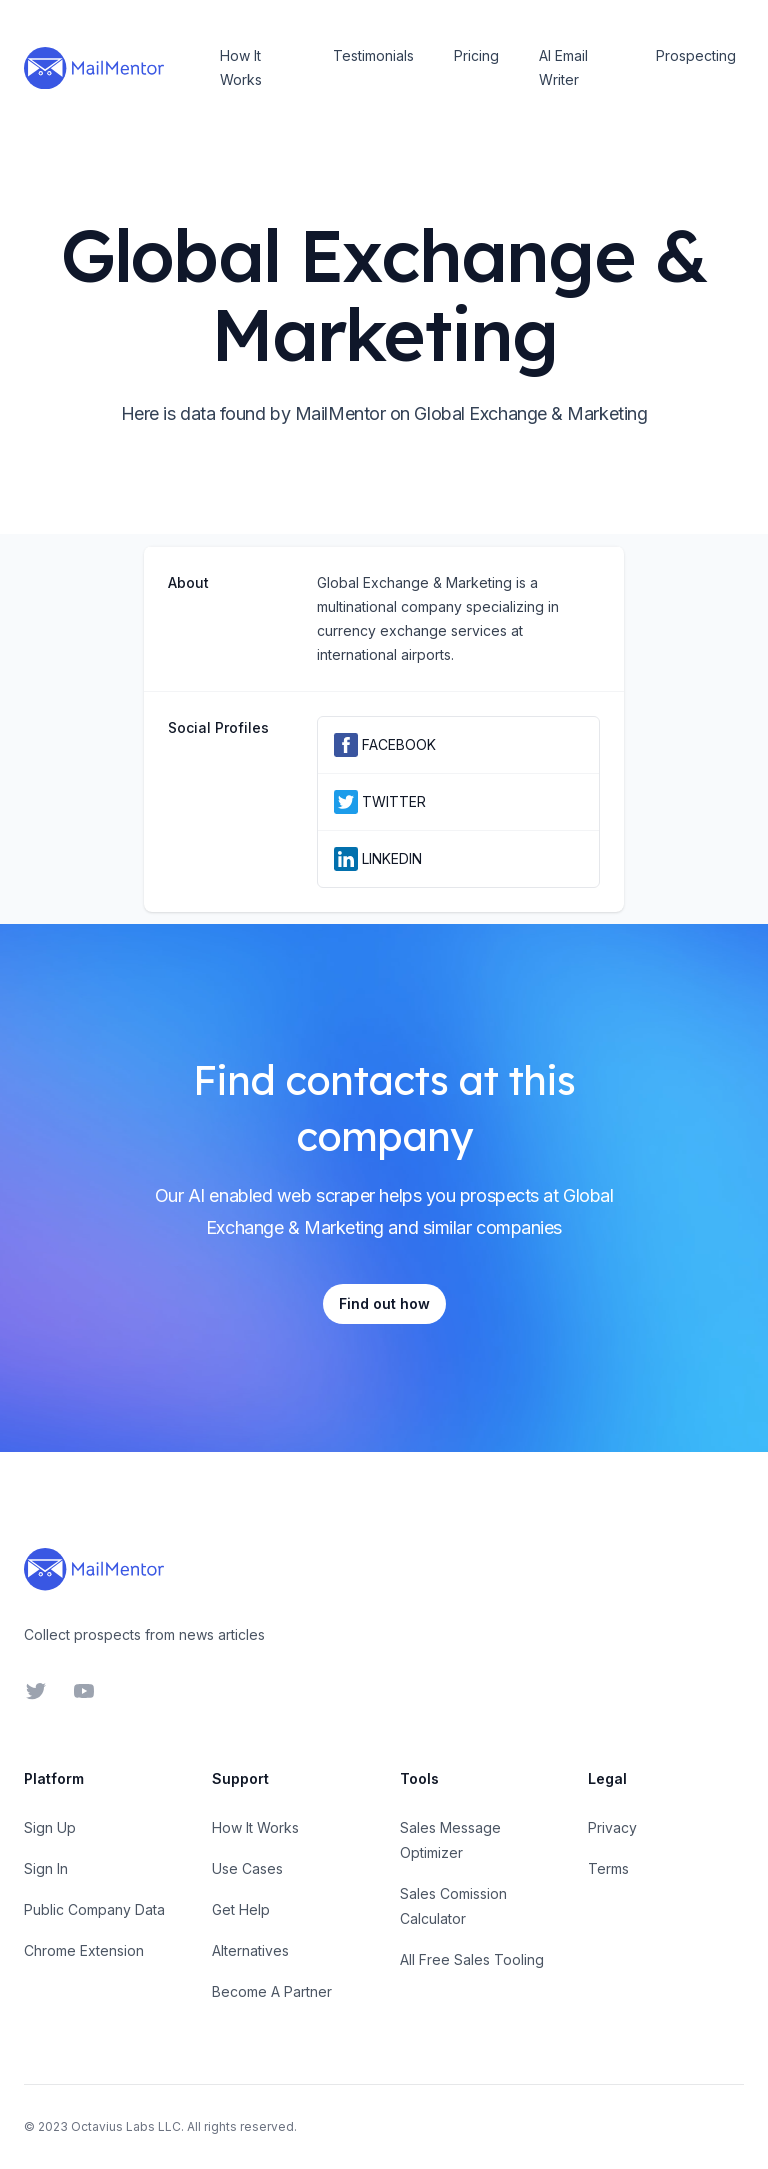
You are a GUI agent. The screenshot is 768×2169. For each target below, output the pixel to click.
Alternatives (250, 1950)
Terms (608, 1868)
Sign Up (50, 1827)
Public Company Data (94, 1909)
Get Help (241, 1909)
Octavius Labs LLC (126, 2126)
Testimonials (373, 55)
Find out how (384, 1303)
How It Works (241, 67)
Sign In (46, 1868)
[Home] (94, 68)
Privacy (612, 1827)
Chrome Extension (84, 1950)
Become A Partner (272, 1991)
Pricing (476, 55)
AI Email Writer (563, 67)
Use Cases (247, 1868)
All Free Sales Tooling (472, 1959)
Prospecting (696, 55)
